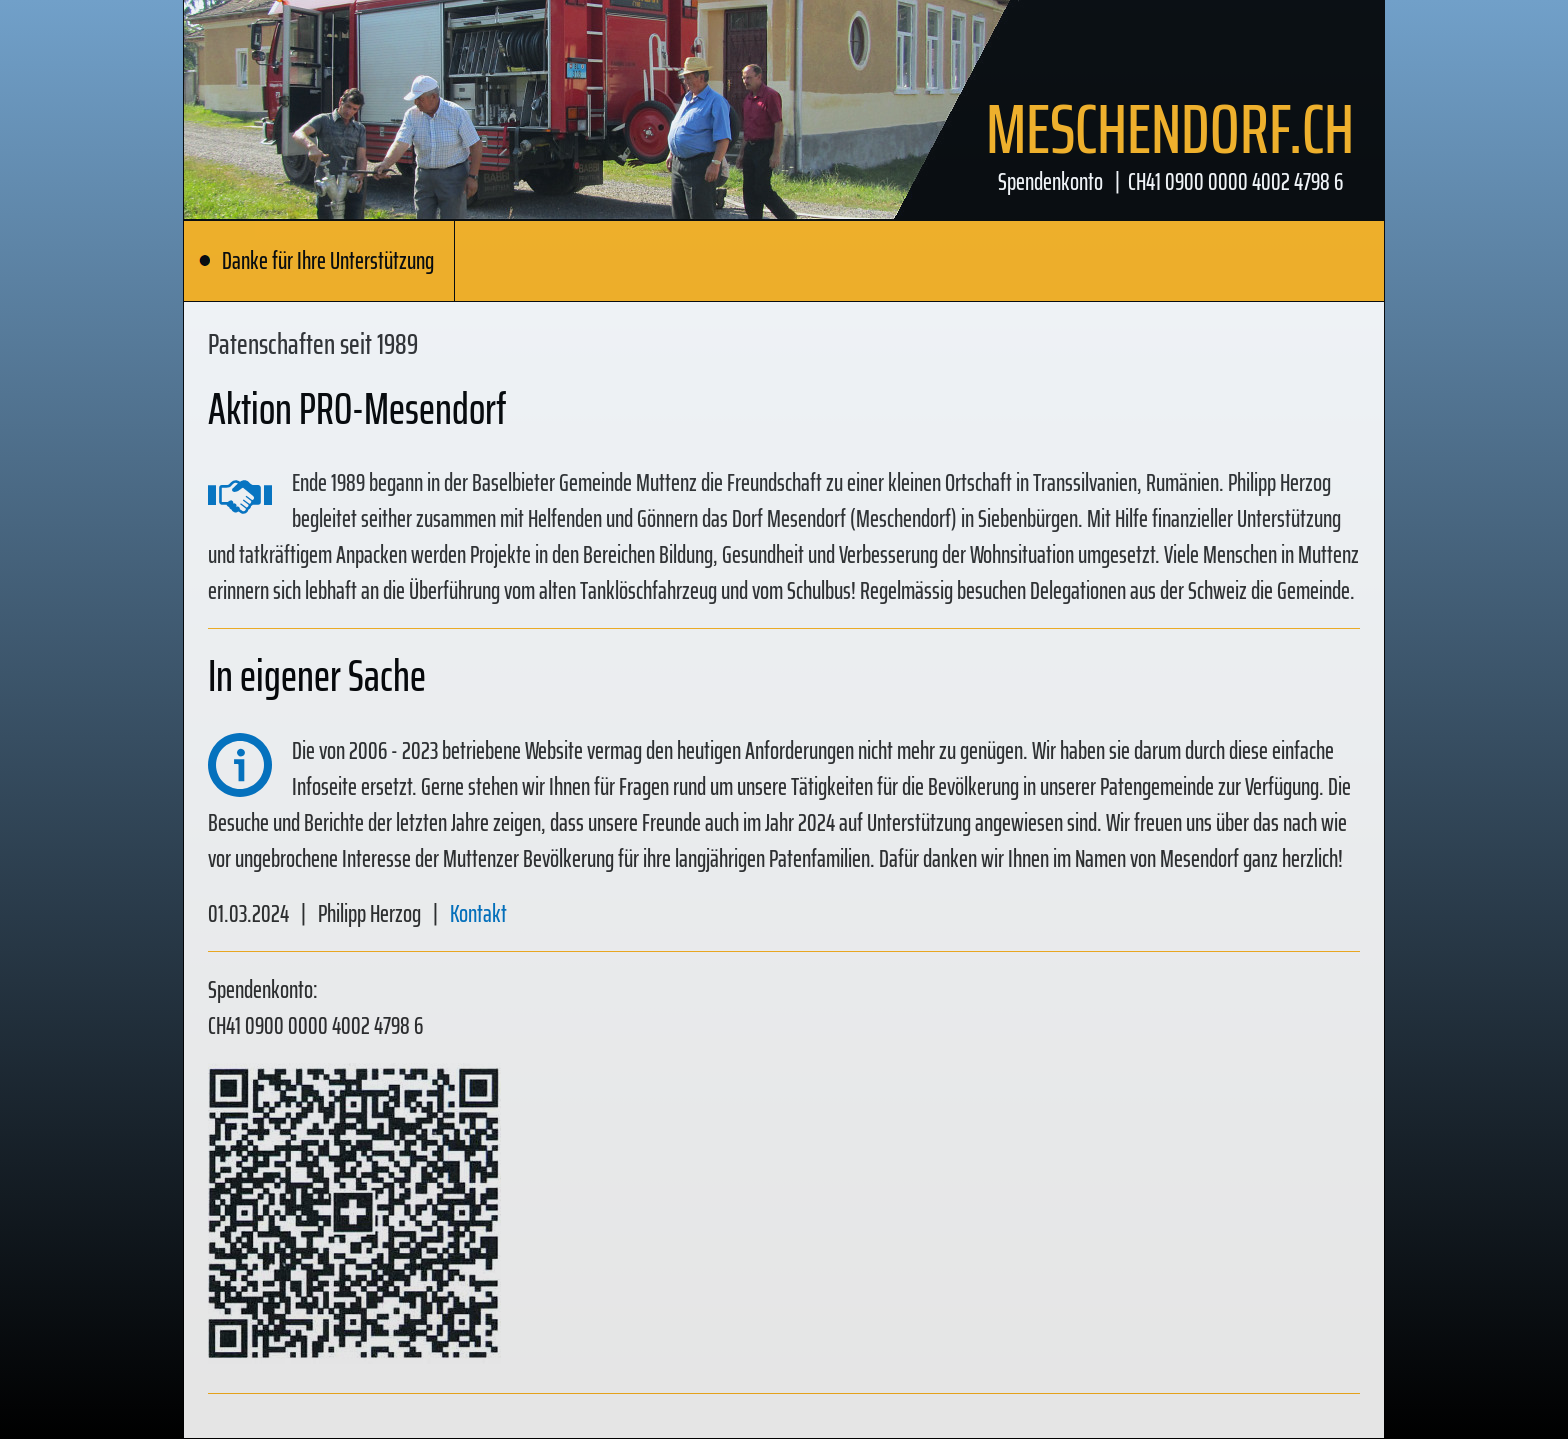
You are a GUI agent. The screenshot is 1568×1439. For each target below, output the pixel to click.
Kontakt (478, 914)
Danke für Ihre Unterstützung (316, 261)
